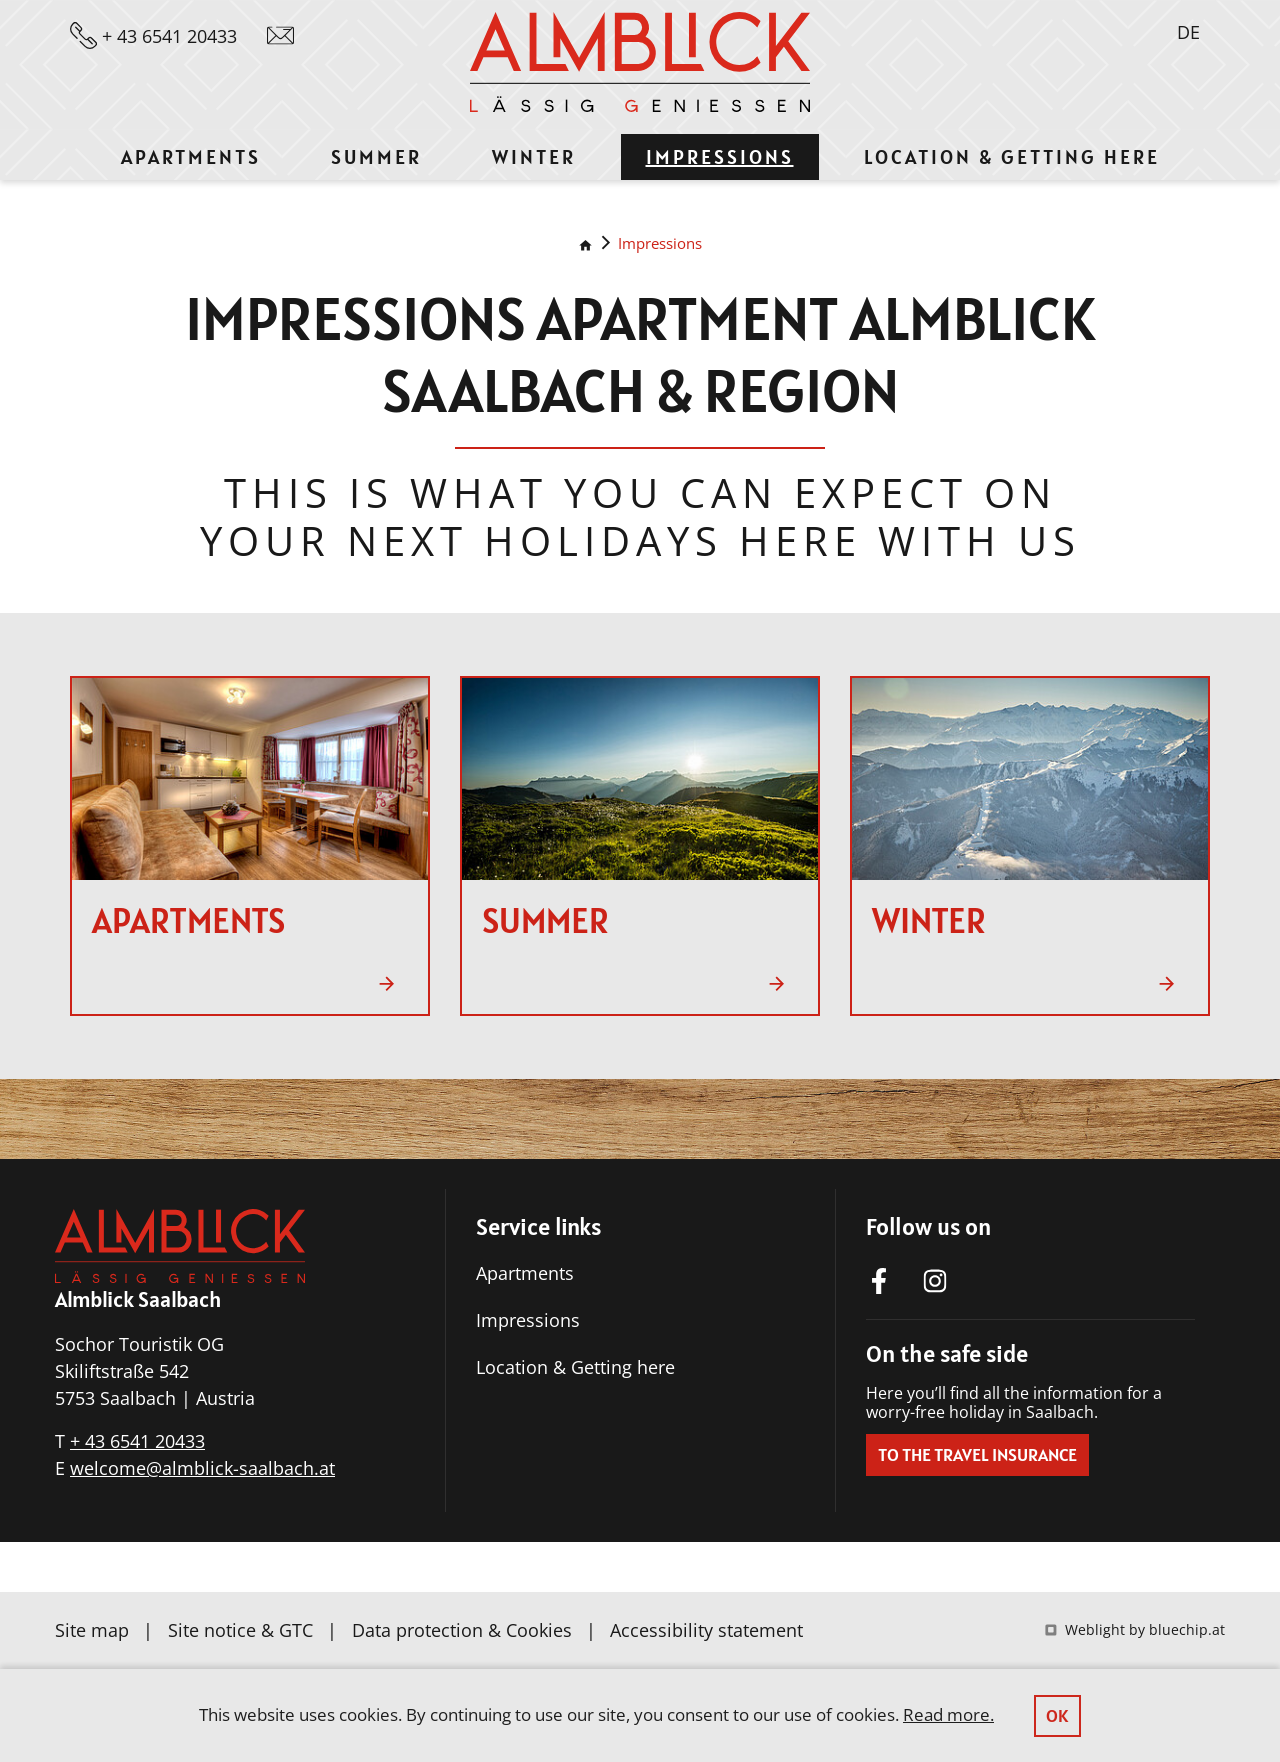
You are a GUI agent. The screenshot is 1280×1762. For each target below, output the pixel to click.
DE (1188, 32)
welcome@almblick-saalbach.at (202, 1468)
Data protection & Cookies (462, 1630)
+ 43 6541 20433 (137, 1441)
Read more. (948, 1714)
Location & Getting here (575, 1367)
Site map (92, 1630)
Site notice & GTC (240, 1630)
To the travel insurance (977, 1454)
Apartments (525, 1273)
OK (1057, 1715)
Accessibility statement (706, 1630)
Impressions (660, 243)
